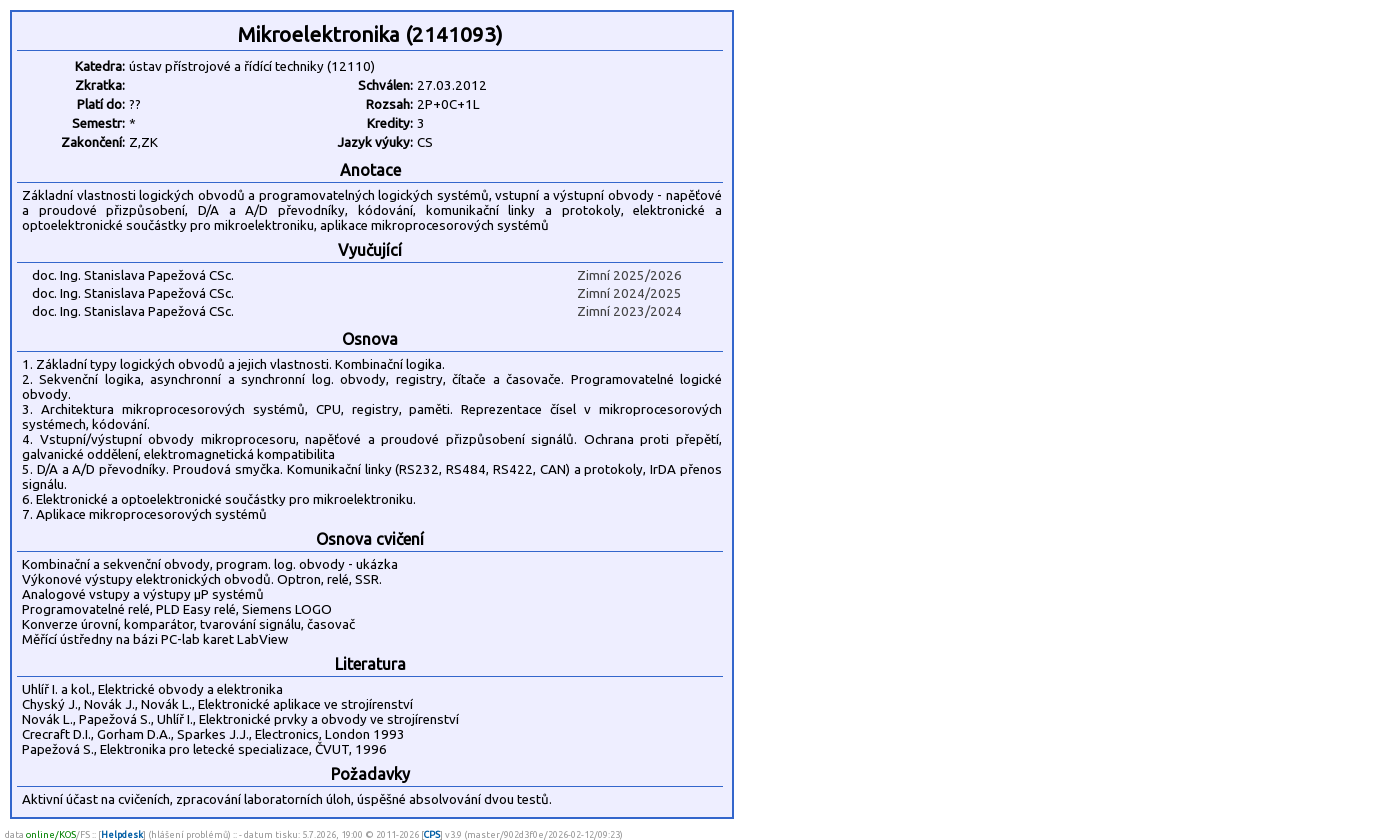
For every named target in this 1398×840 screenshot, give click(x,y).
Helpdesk (122, 834)
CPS (432, 834)
